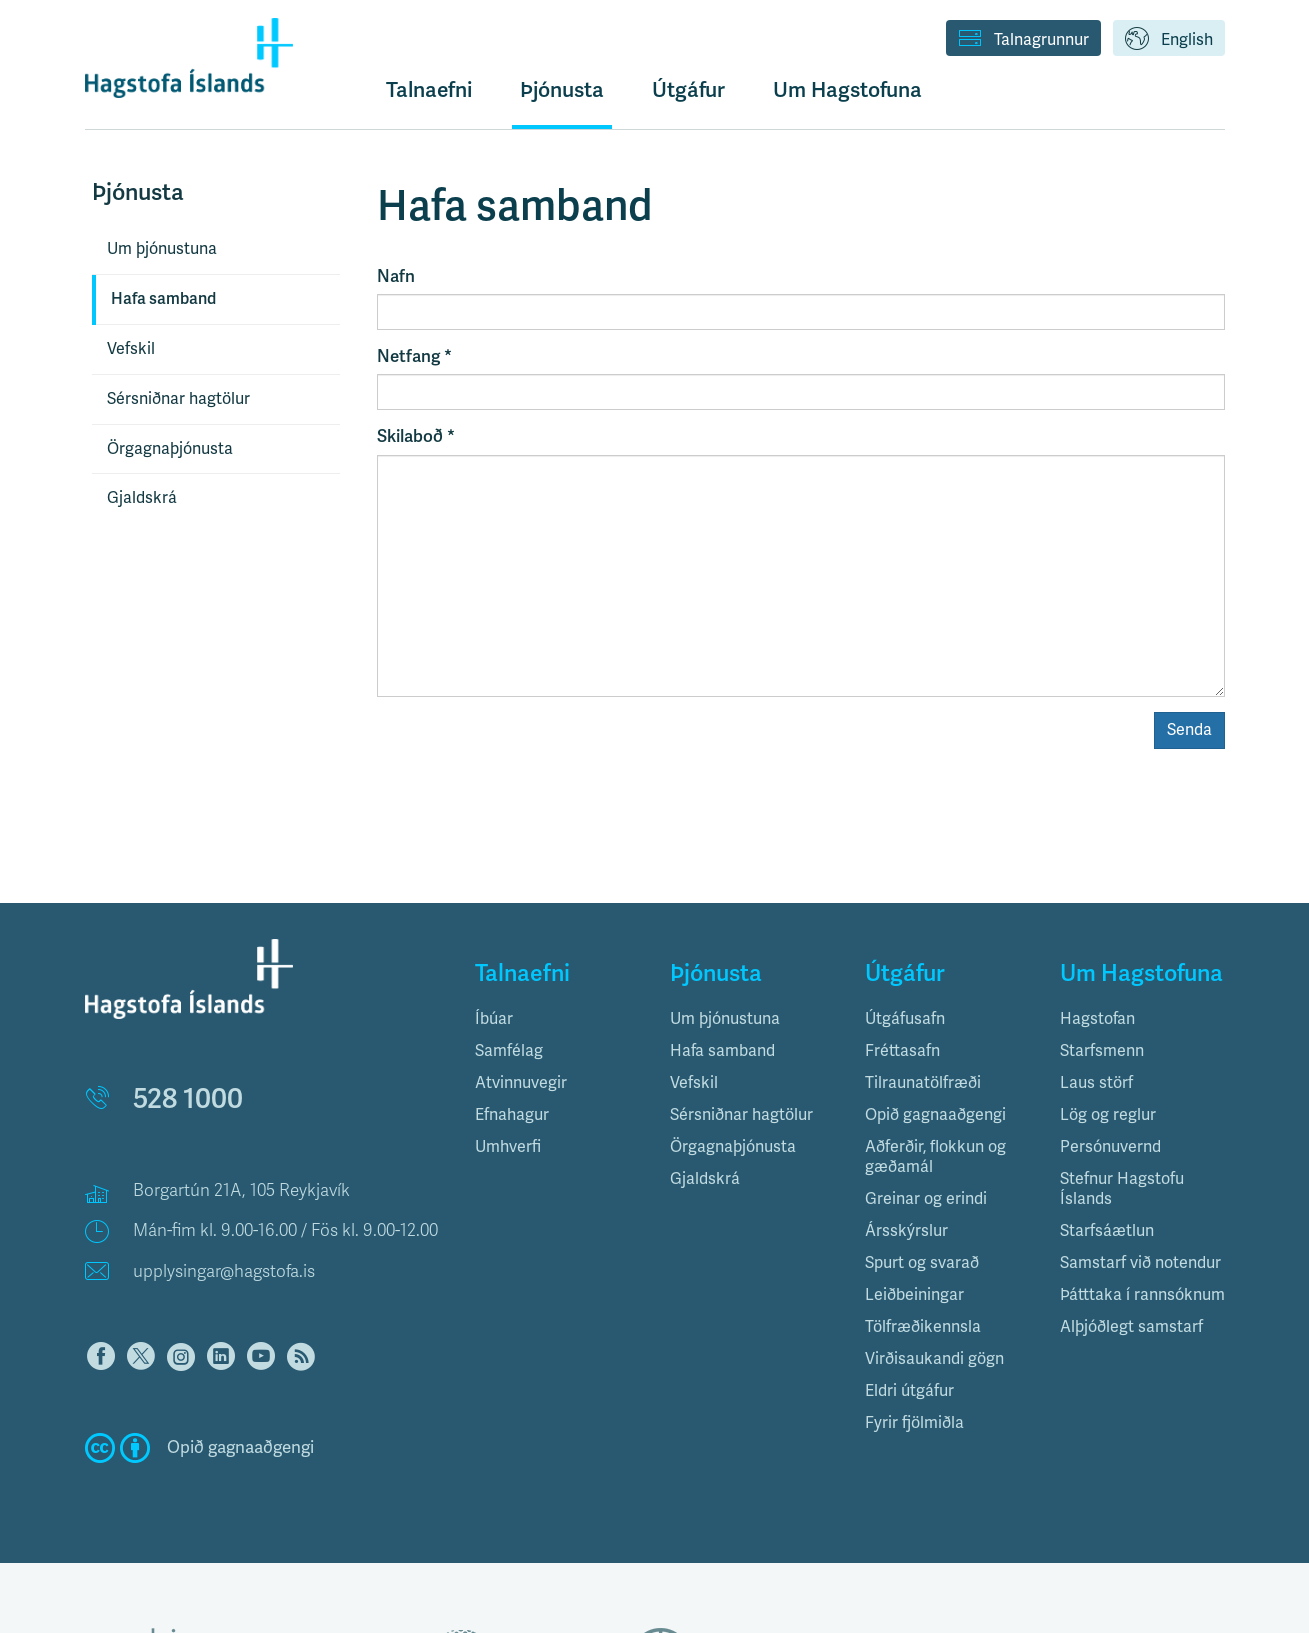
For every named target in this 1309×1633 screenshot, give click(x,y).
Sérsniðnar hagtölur (178, 399)
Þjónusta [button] (562, 90)
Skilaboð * (416, 436)
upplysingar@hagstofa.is (224, 1271)
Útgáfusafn (905, 1019)
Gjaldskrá (142, 498)
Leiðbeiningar (914, 1295)
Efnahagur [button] (512, 1115)
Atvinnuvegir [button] (521, 1083)
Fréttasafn (902, 1051)
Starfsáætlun (1107, 1231)
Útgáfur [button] (688, 90)
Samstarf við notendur (1140, 1263)
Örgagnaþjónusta (170, 449)
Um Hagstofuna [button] (847, 90)
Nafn (396, 276)
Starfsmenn (1102, 1051)
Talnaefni (429, 90)
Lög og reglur (1108, 1115)
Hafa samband (163, 299)
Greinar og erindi (926, 1199)
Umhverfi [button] (508, 1147)
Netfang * (414, 356)
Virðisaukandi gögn (934, 1359)
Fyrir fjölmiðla (914, 1423)
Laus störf (1096, 1083)
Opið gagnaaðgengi (935, 1115)
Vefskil (131, 349)
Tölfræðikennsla (923, 1327)
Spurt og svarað (922, 1263)
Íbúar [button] (494, 1019)
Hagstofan (1097, 1019)
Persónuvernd (1110, 1147)
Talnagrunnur (1023, 40)
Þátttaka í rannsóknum (1142, 1295)
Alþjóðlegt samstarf (1131, 1327)
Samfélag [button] (509, 1051)
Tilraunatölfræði (923, 1083)
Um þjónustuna (162, 249)
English (1169, 40)
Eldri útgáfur (909, 1391)
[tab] (557, 1019)
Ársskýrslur (906, 1231)
